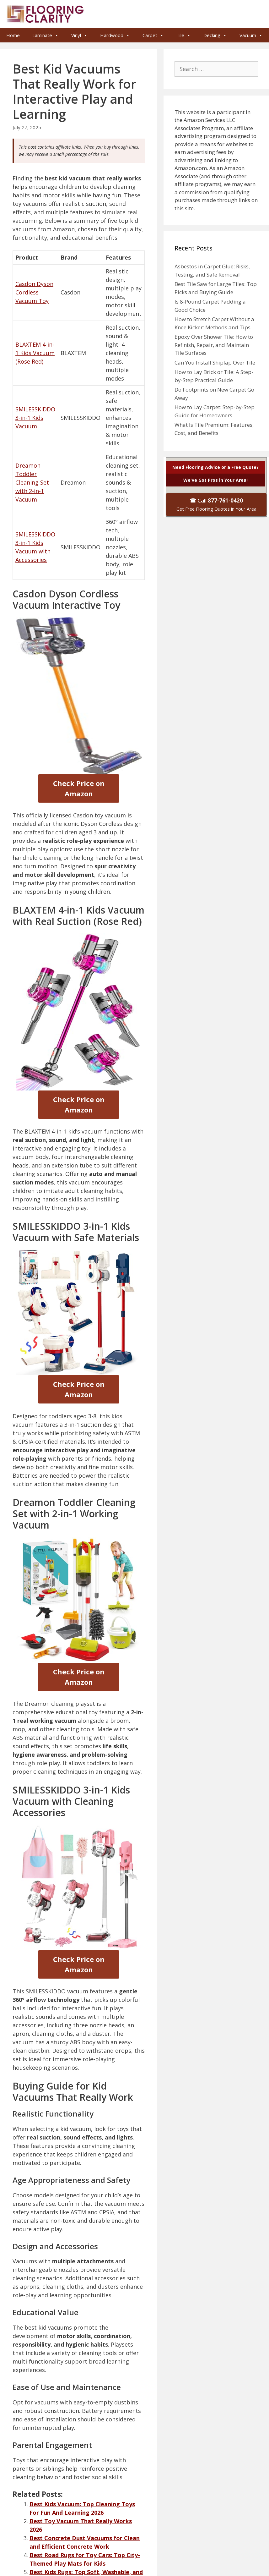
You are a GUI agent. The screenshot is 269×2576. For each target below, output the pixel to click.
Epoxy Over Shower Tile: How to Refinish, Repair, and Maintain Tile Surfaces (214, 344)
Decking (215, 35)
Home (13, 35)
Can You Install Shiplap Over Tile (215, 362)
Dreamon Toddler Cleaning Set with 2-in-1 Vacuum (32, 482)
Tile (183, 35)
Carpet (153, 35)
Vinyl (79, 35)
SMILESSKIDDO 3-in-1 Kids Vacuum (35, 417)
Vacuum (251, 35)
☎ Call (216, 504)
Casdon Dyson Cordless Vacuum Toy (34, 292)
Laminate (45, 35)
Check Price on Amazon (79, 788)
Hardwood (115, 35)
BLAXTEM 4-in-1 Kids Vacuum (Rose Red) (35, 353)
